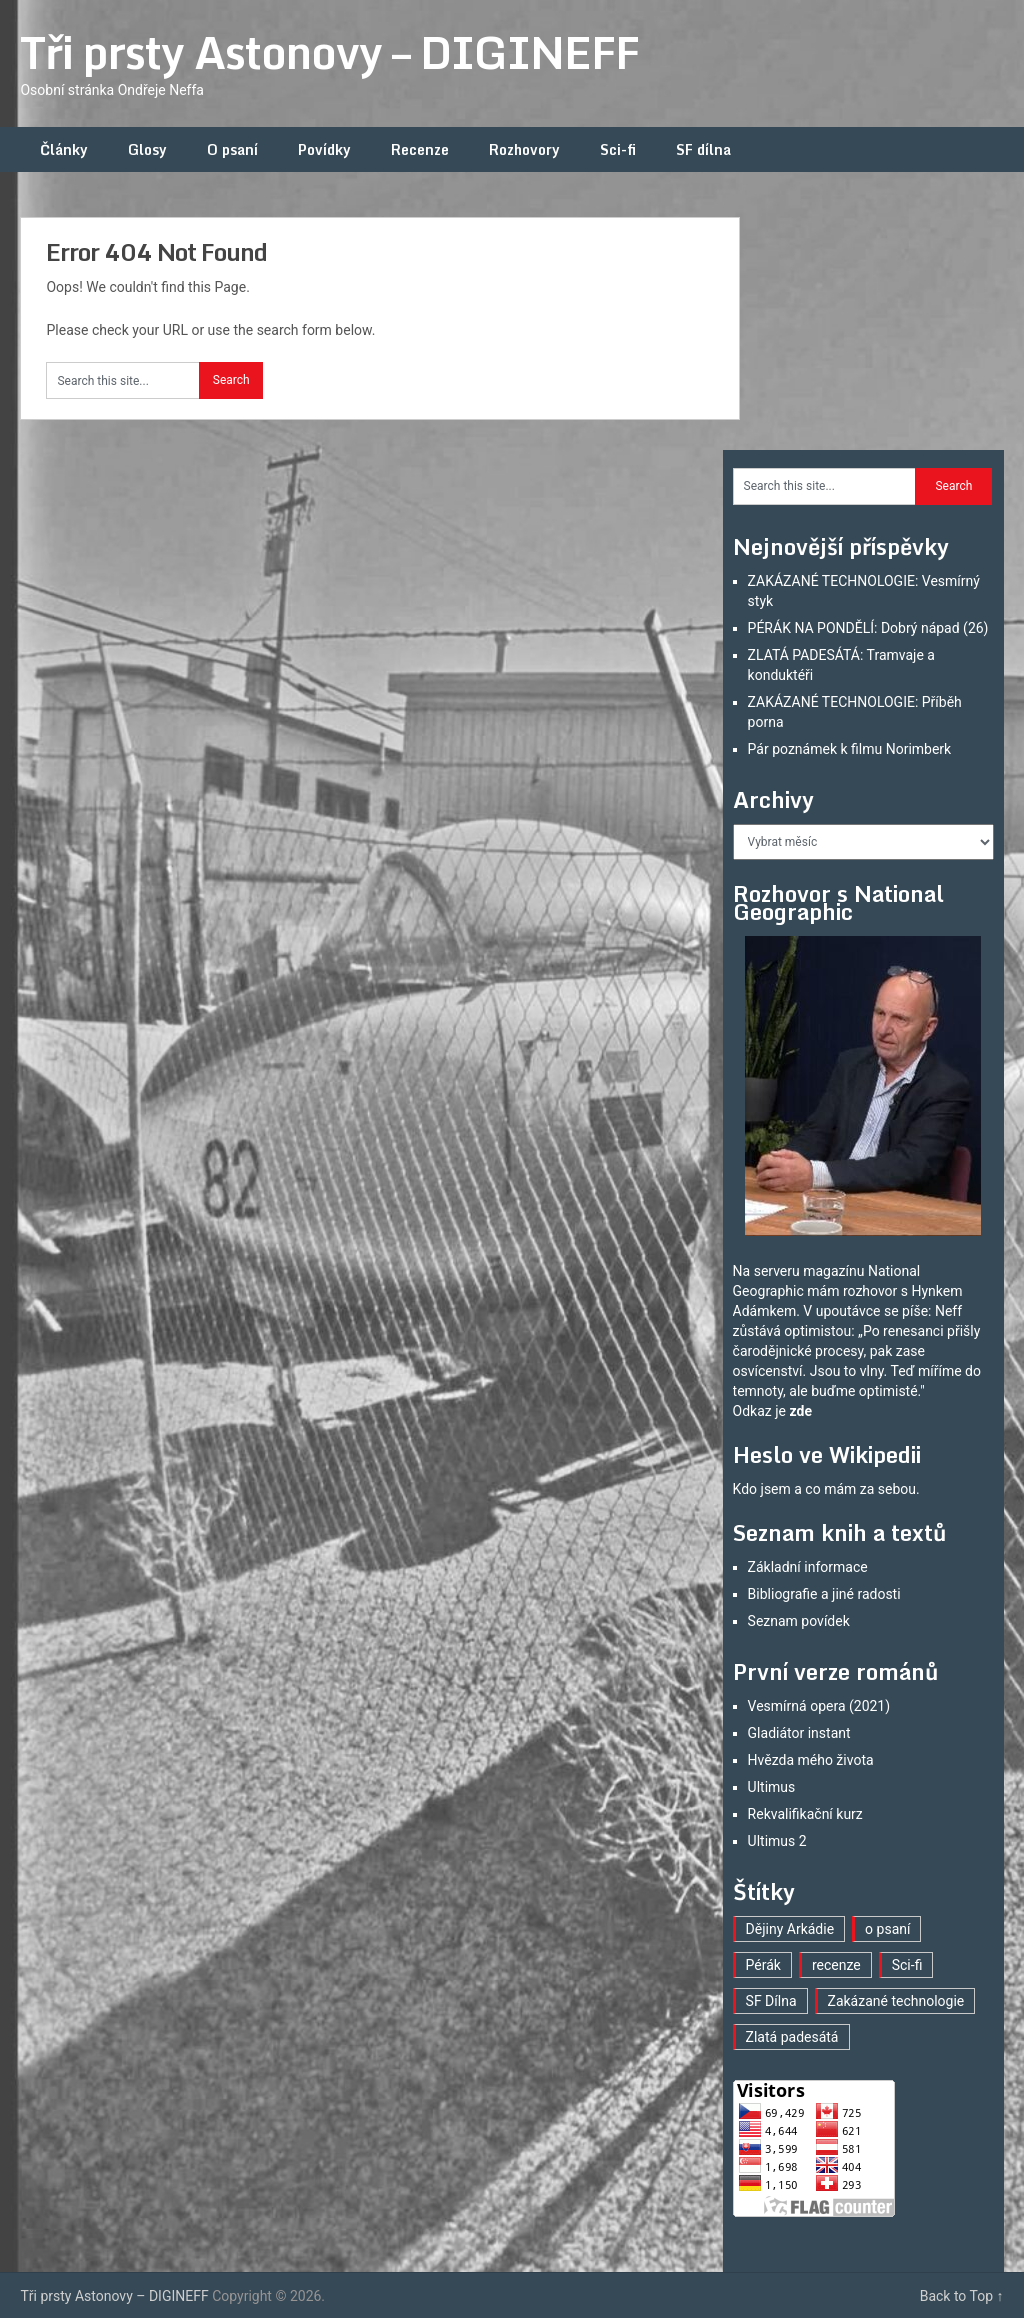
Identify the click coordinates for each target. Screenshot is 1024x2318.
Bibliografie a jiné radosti (824, 1594)
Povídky (324, 149)
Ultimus (772, 1787)
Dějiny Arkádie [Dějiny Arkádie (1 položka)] (790, 1929)
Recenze (420, 149)
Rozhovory (524, 149)
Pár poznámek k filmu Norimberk (850, 749)
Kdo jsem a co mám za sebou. (826, 1489)
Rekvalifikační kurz (805, 1814)
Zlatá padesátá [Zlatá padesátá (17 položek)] (792, 2037)
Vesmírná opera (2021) (819, 1706)
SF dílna (703, 149)
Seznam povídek (799, 1621)
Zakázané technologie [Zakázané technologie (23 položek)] (896, 2001)
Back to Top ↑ (962, 2296)
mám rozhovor (852, 1291)
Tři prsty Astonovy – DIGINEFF (329, 52)
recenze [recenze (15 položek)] (836, 1965)
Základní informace (808, 1567)
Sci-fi (618, 149)
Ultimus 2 (777, 1841)
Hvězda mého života (811, 1760)
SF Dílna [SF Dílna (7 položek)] (771, 2001)
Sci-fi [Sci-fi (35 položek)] (907, 1965)
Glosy (147, 149)
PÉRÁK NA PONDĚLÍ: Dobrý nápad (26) (868, 628)
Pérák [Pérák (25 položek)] (763, 1965)
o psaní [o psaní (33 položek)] (887, 1929)
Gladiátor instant (799, 1733)
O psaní (232, 149)
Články (64, 149)
